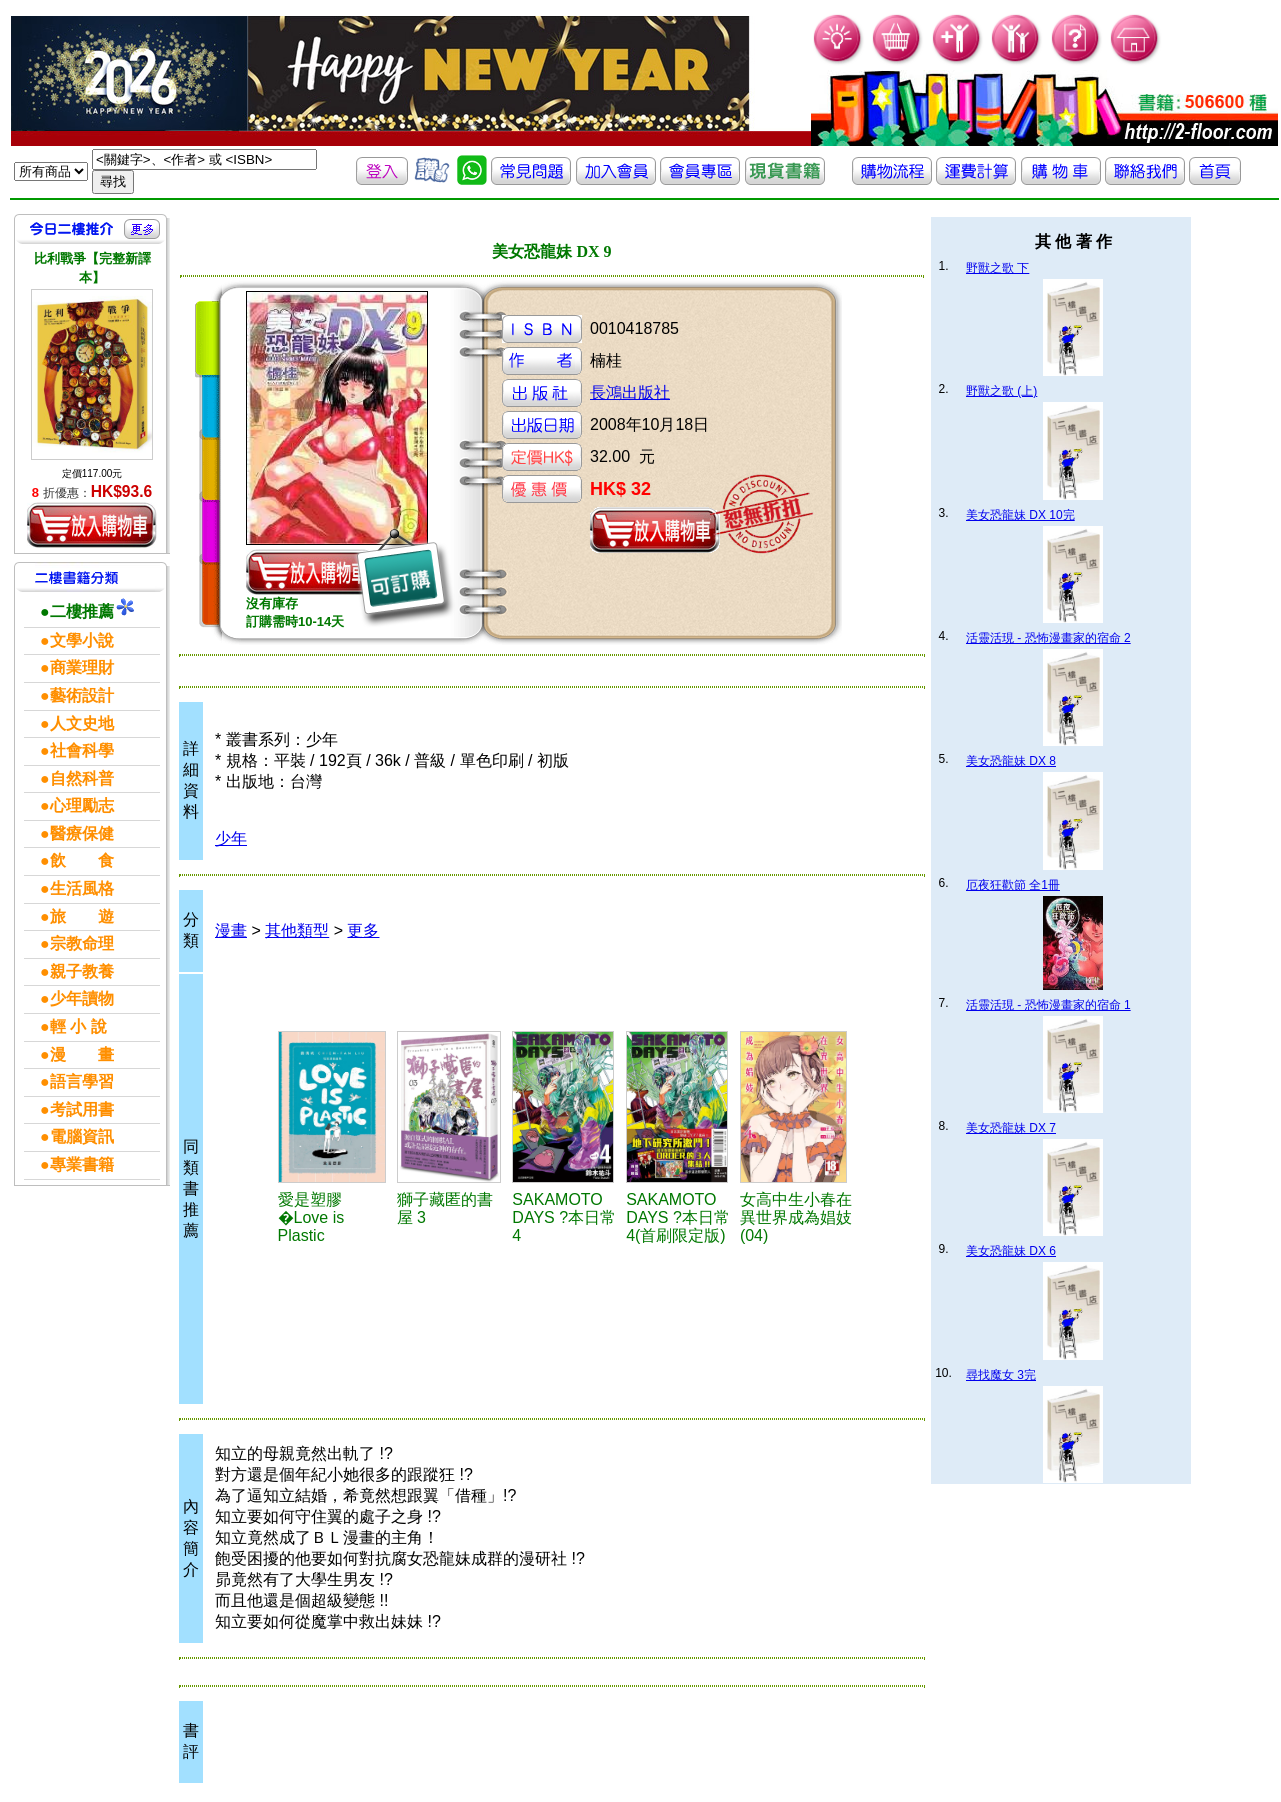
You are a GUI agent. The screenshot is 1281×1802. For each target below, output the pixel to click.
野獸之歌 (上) (1001, 391)
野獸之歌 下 (997, 268)
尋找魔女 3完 (1001, 1375)
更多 (363, 930)
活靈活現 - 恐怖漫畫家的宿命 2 (1048, 638)
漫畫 (231, 930)
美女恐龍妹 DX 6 (1011, 1251)
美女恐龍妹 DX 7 (1011, 1128)
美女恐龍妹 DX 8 (1011, 761)
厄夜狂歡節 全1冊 (1013, 885)
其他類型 (297, 930)
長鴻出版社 (630, 392)
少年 (231, 838)
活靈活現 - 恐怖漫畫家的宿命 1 (1048, 1005)
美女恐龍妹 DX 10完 (1020, 515)
